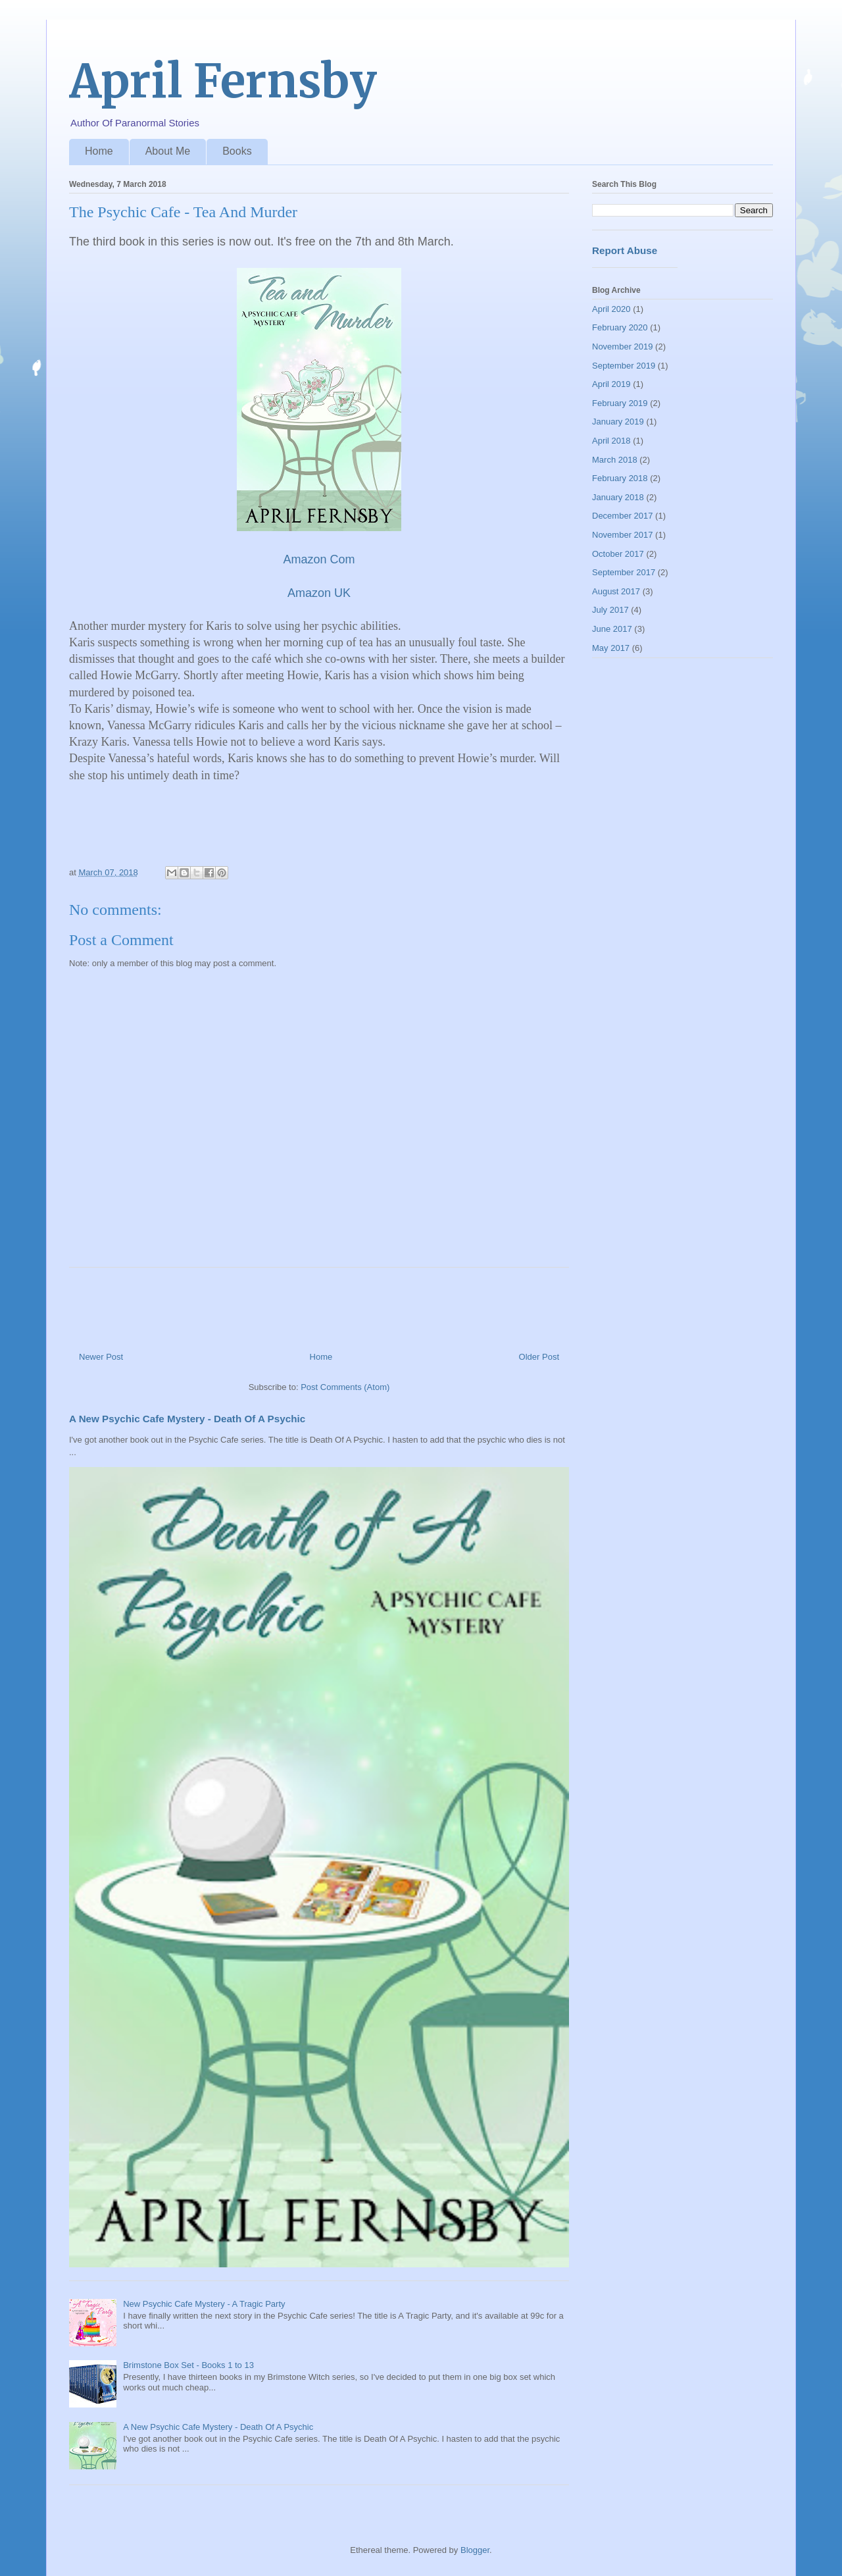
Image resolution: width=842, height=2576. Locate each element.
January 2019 (618, 421)
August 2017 (616, 591)
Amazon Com (319, 559)
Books (236, 151)
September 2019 (623, 366)
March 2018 (614, 460)
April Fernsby (223, 81)
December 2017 (622, 516)
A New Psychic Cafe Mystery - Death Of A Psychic (187, 1418)
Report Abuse (624, 250)
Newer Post (101, 1357)
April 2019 (611, 384)
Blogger (474, 2550)
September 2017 (623, 572)
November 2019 (622, 346)
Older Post (539, 1357)
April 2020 (611, 309)
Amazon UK (319, 593)
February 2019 (620, 403)
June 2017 (612, 629)
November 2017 (622, 535)
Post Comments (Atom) (345, 1387)
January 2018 (618, 497)
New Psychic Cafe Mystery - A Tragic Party (204, 2304)
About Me (167, 151)
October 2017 (618, 554)
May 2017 (611, 648)
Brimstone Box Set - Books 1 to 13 (188, 2365)
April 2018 (611, 441)
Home (99, 151)
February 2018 (620, 478)
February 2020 (620, 327)
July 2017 (610, 610)
